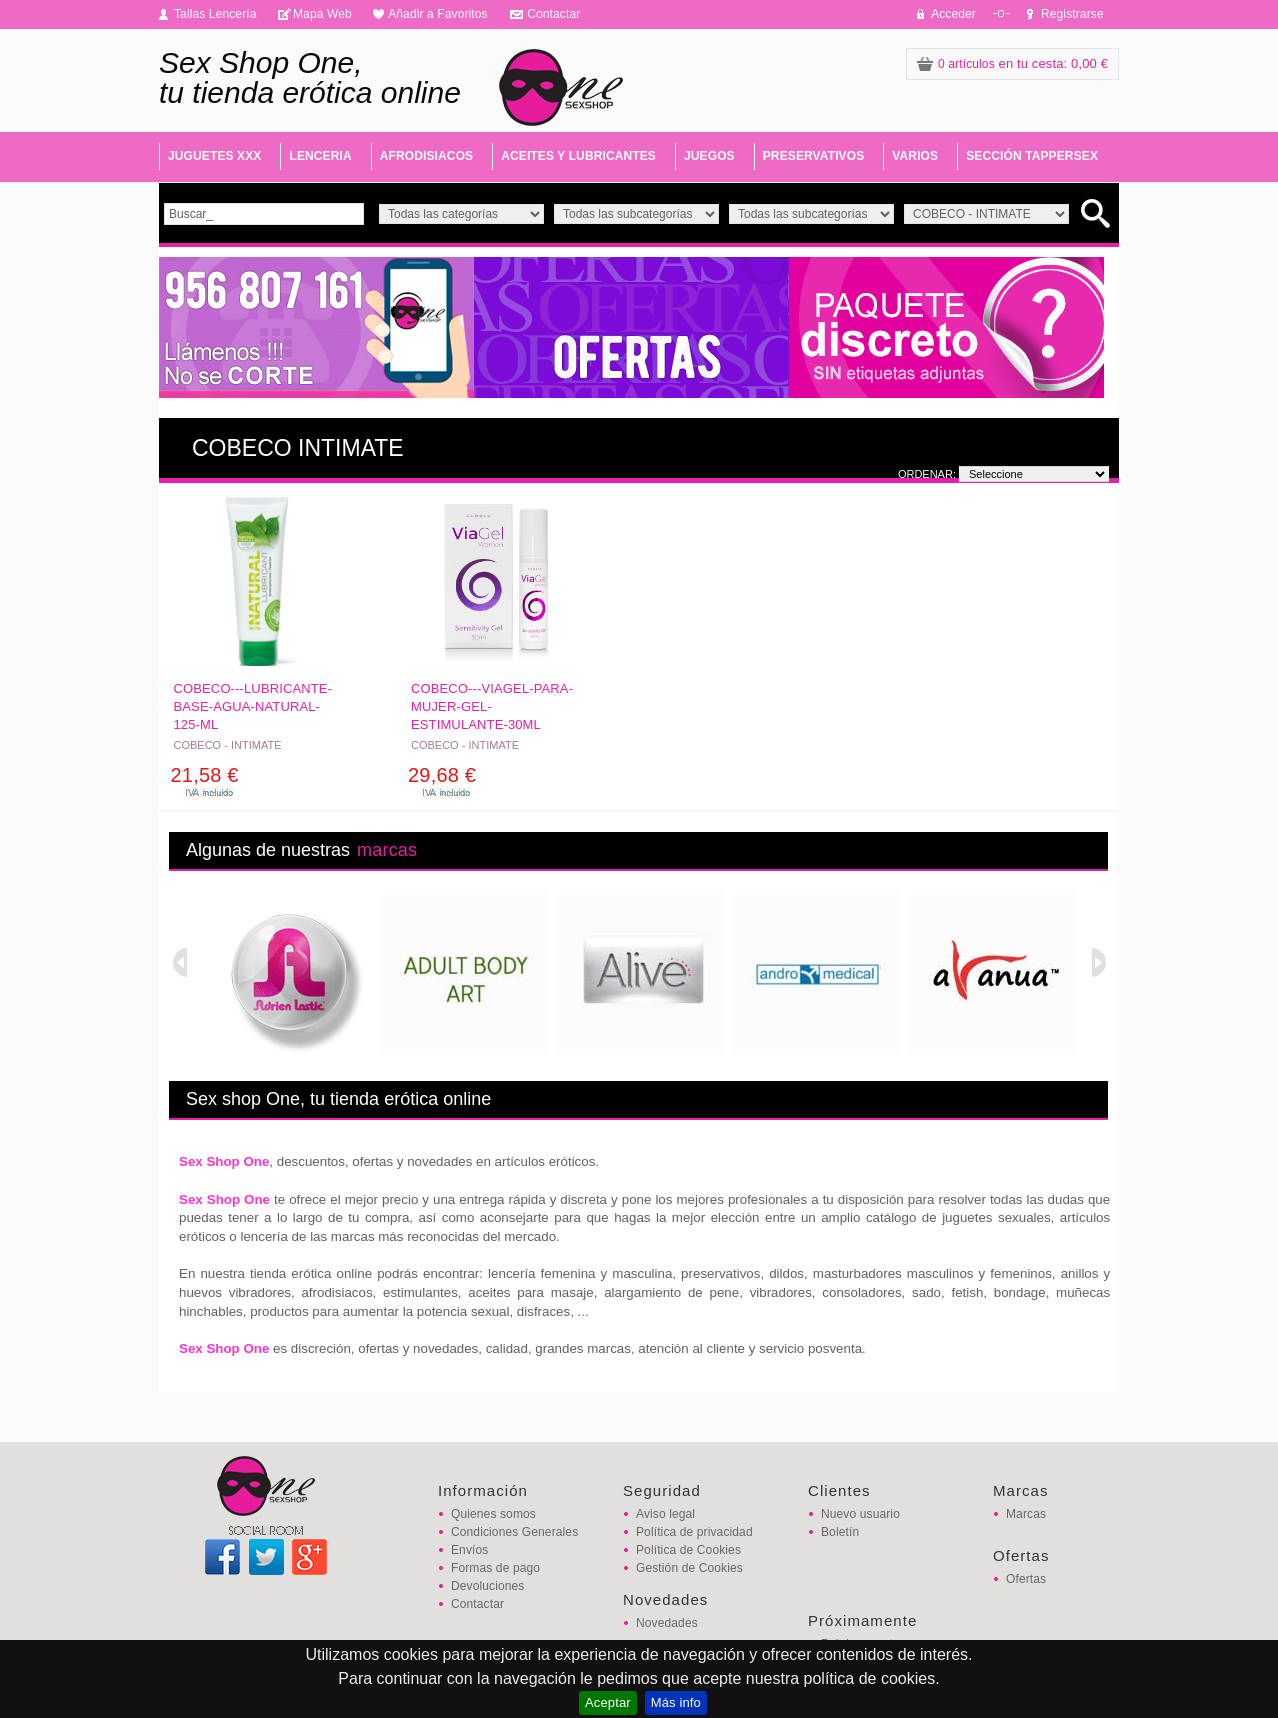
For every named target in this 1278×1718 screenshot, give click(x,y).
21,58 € (205, 775)
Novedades (667, 1623)
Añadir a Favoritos (438, 14)
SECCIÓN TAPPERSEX (1032, 156)
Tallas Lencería (215, 14)
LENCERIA (320, 156)
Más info (676, 1702)
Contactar (553, 14)
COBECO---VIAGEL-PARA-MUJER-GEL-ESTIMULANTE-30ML (492, 706)
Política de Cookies (688, 1550)
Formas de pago (495, 1568)
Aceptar (608, 1702)
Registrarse (1072, 14)
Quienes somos (493, 1514)
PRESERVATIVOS (814, 156)
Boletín (840, 1532)
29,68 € (442, 775)
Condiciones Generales (514, 1532)
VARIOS (915, 156)
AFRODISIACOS (426, 156)
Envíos (469, 1550)
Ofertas (1026, 1579)
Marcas (1026, 1514)
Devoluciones (487, 1586)
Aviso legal (665, 1514)
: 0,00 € (1012, 63)
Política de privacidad (694, 1532)
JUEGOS (709, 156)
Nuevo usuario (860, 1514)
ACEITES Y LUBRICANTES (578, 156)
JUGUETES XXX (214, 156)
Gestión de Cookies (689, 1568)
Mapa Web (322, 14)
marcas (387, 850)
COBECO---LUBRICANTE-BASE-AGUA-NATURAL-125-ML (253, 706)
